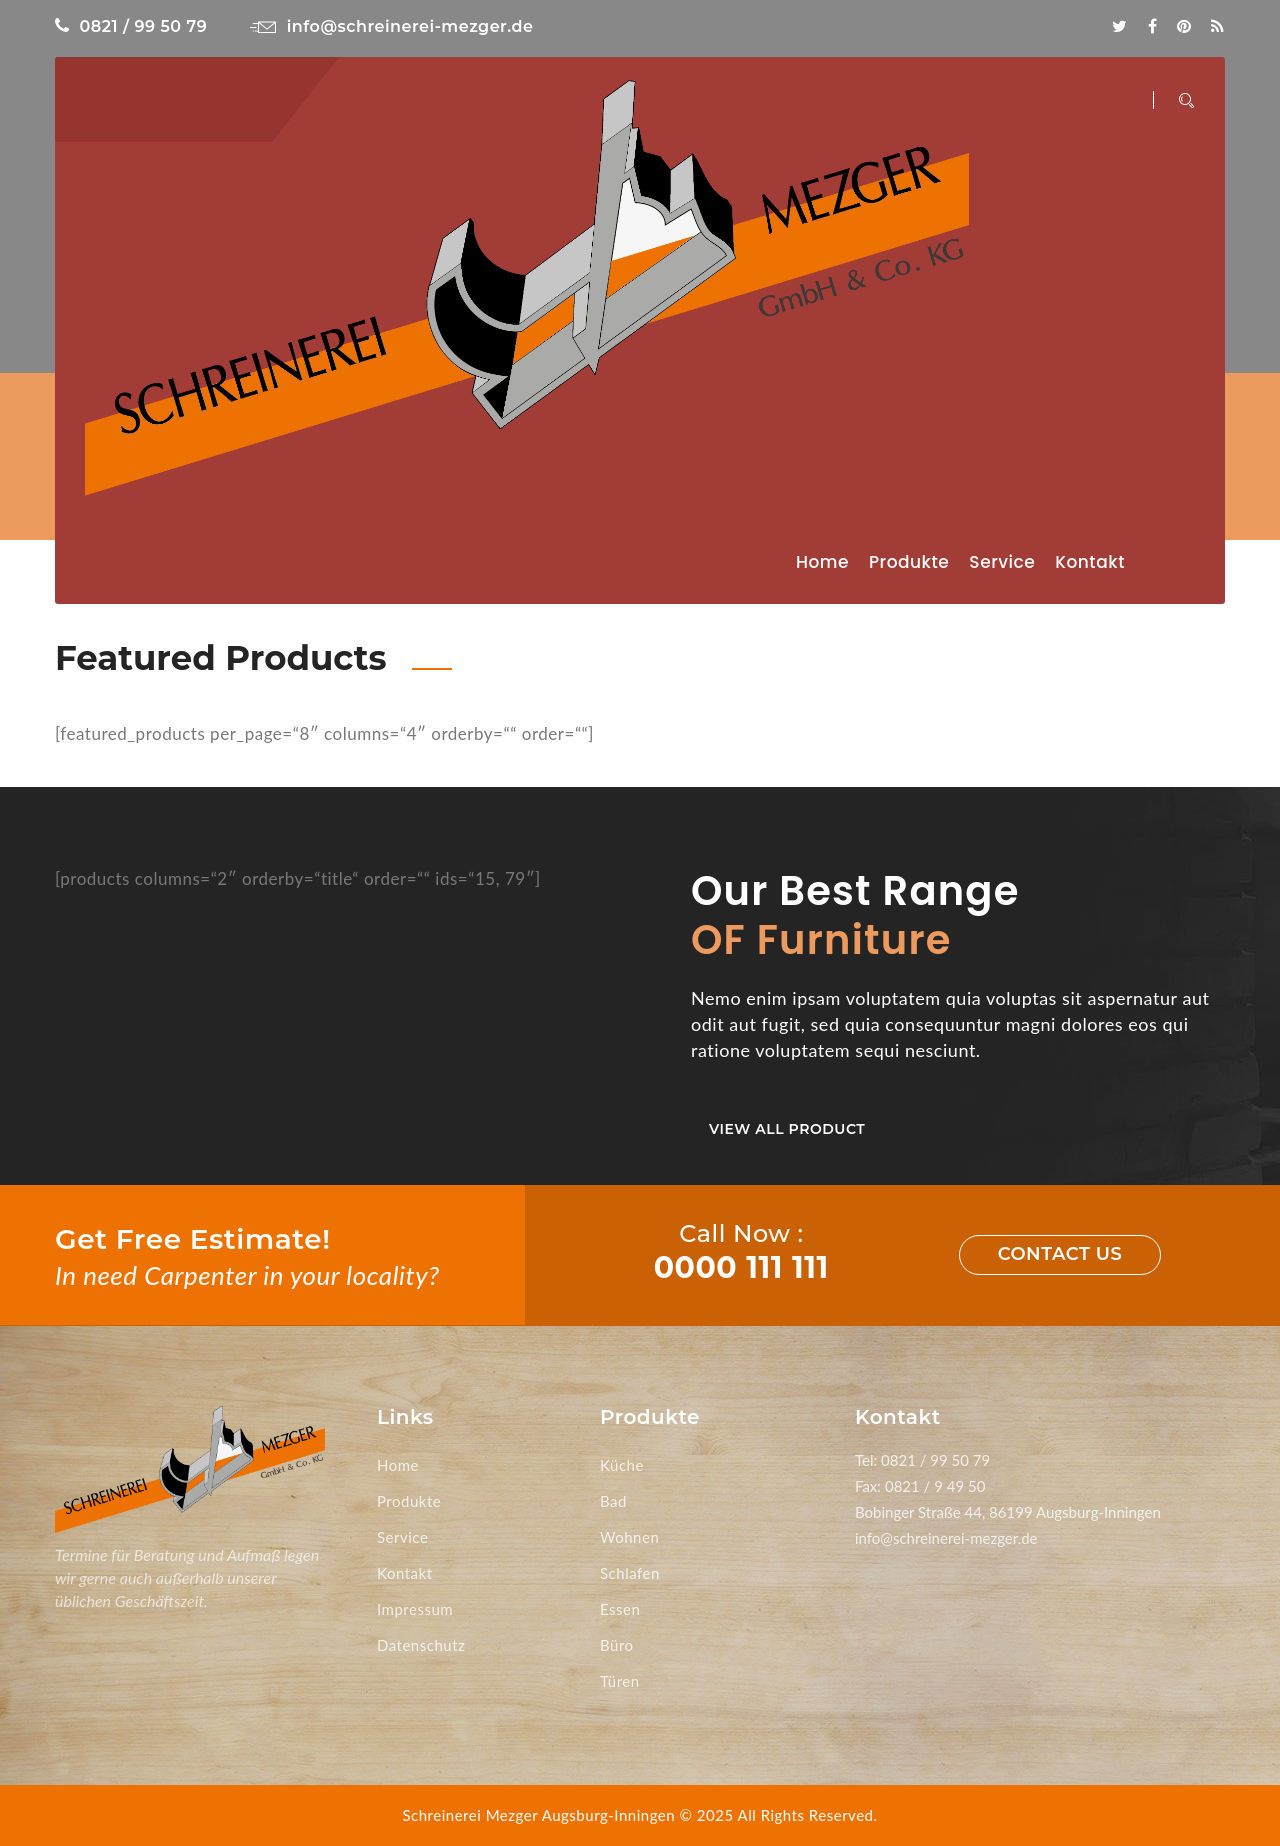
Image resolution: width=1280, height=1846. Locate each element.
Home (822, 562)
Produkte (909, 562)
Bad (613, 1501)
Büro (617, 1645)
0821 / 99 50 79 (131, 26)
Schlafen (630, 1573)
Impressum (415, 1609)
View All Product (787, 1129)
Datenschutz (421, 1645)
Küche (622, 1465)
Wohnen (629, 1537)
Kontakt (1090, 562)
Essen (620, 1609)
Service (1002, 562)
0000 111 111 (741, 1267)
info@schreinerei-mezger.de (391, 26)
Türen (620, 1681)
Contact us (1060, 1254)
